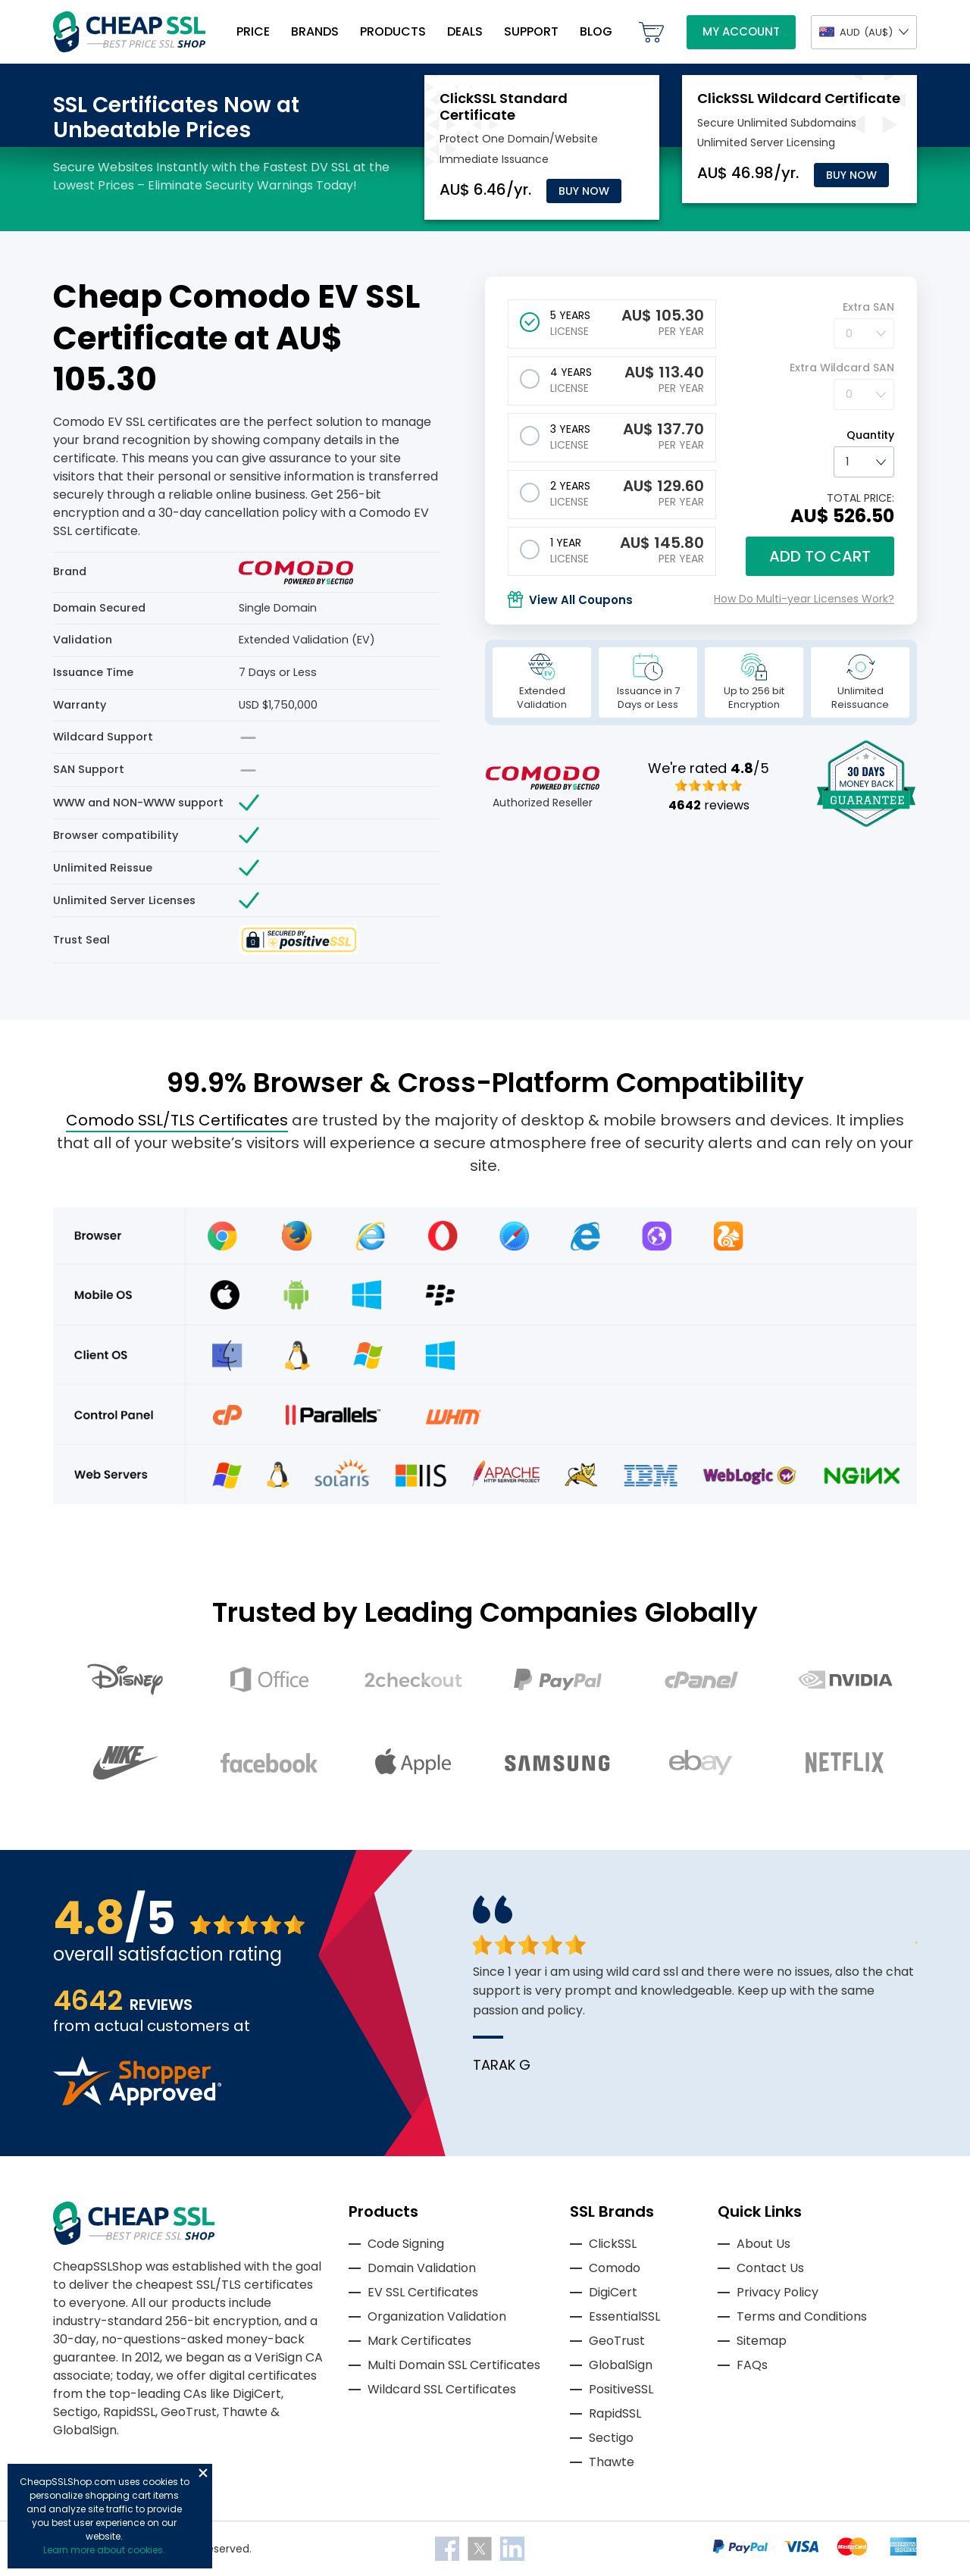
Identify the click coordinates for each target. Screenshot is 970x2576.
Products (393, 31)
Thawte (611, 2462)
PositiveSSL (621, 2389)
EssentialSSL (624, 2316)
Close (203, 2473)
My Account (741, 31)
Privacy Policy (777, 2292)
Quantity (870, 435)
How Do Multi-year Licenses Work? (804, 598)
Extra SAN (868, 307)
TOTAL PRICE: (860, 497)
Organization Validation (437, 2316)
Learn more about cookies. (104, 2549)
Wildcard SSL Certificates (442, 2389)
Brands (315, 31)
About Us (763, 2243)
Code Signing (406, 2243)
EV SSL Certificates (423, 2292)
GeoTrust (617, 2340)
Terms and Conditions (802, 2316)
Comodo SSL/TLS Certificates (177, 1120)
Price (253, 31)
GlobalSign (620, 2365)
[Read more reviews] (137, 2101)
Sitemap (762, 2340)
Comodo (614, 2268)
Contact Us (770, 2268)
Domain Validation (422, 2268)
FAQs (752, 2365)
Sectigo (611, 2437)
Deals (465, 31)
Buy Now (584, 191)
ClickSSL (613, 2243)
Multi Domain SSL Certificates (454, 2365)
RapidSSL (615, 2413)
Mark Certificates (419, 2340)
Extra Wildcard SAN (842, 367)
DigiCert (613, 2292)
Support (531, 31)
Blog (596, 31)
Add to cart (820, 556)
